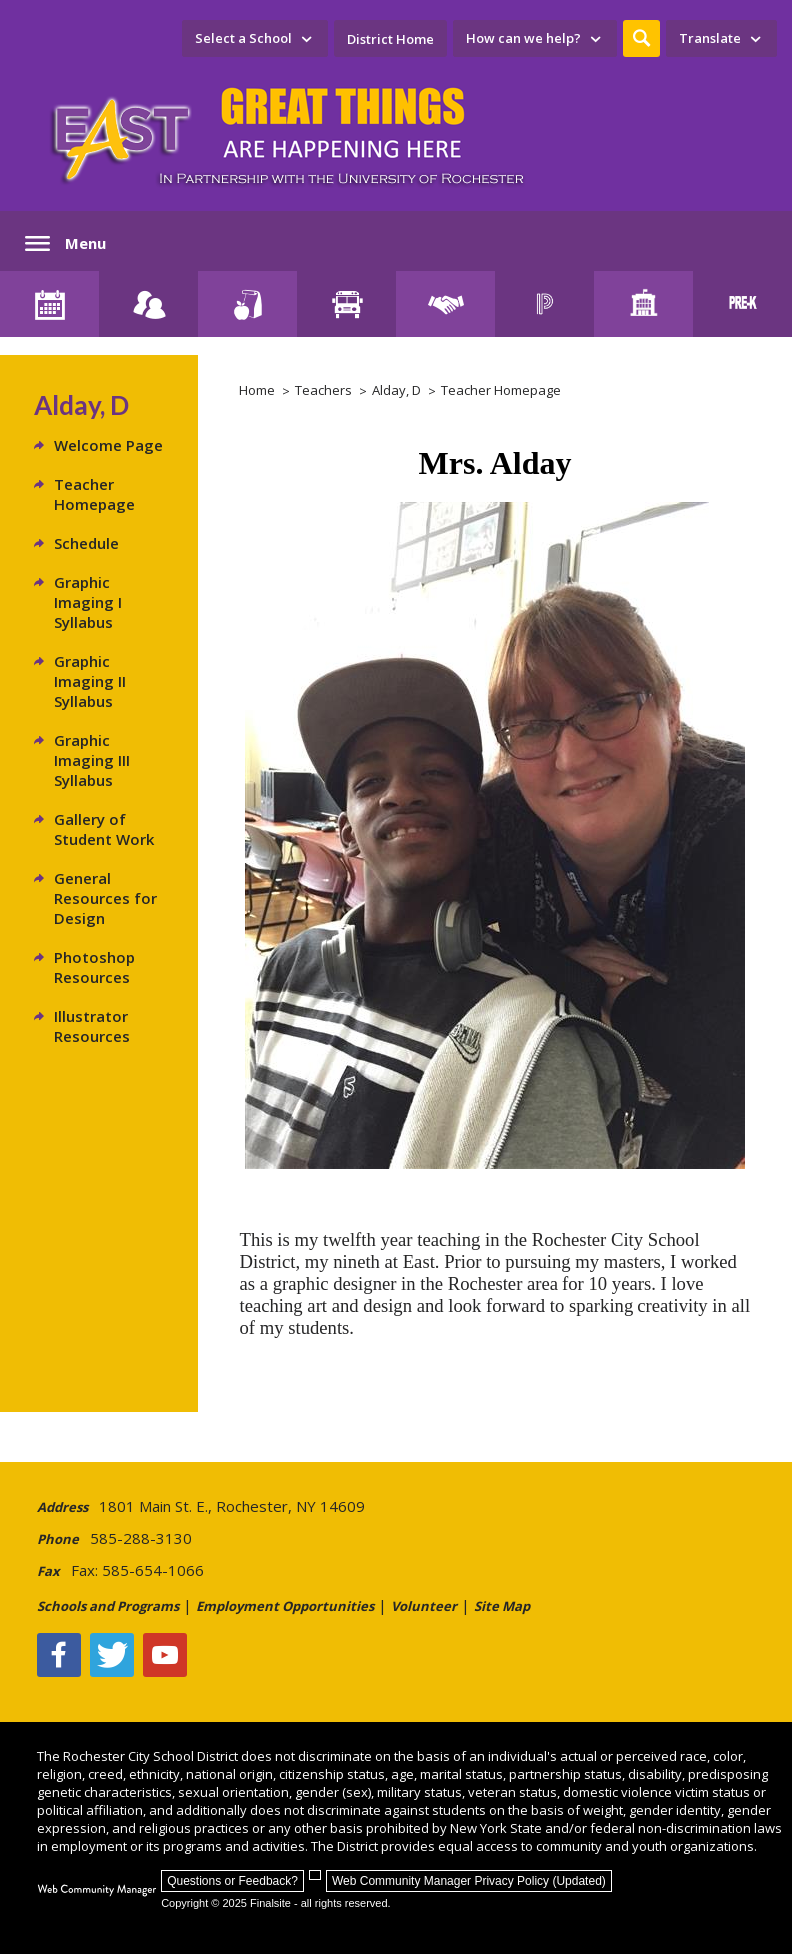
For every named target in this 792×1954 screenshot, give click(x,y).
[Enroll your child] (148, 304)
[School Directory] (643, 304)
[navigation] (255, 38)
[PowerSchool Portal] (544, 304)
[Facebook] (59, 1655)
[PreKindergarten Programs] (742, 304)
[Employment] (445, 304)
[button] (641, 38)
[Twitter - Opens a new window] (112, 1655)
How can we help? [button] (523, 38)
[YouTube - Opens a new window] (165, 1655)
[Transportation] (346, 304)
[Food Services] (247, 304)
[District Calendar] (49, 304)
